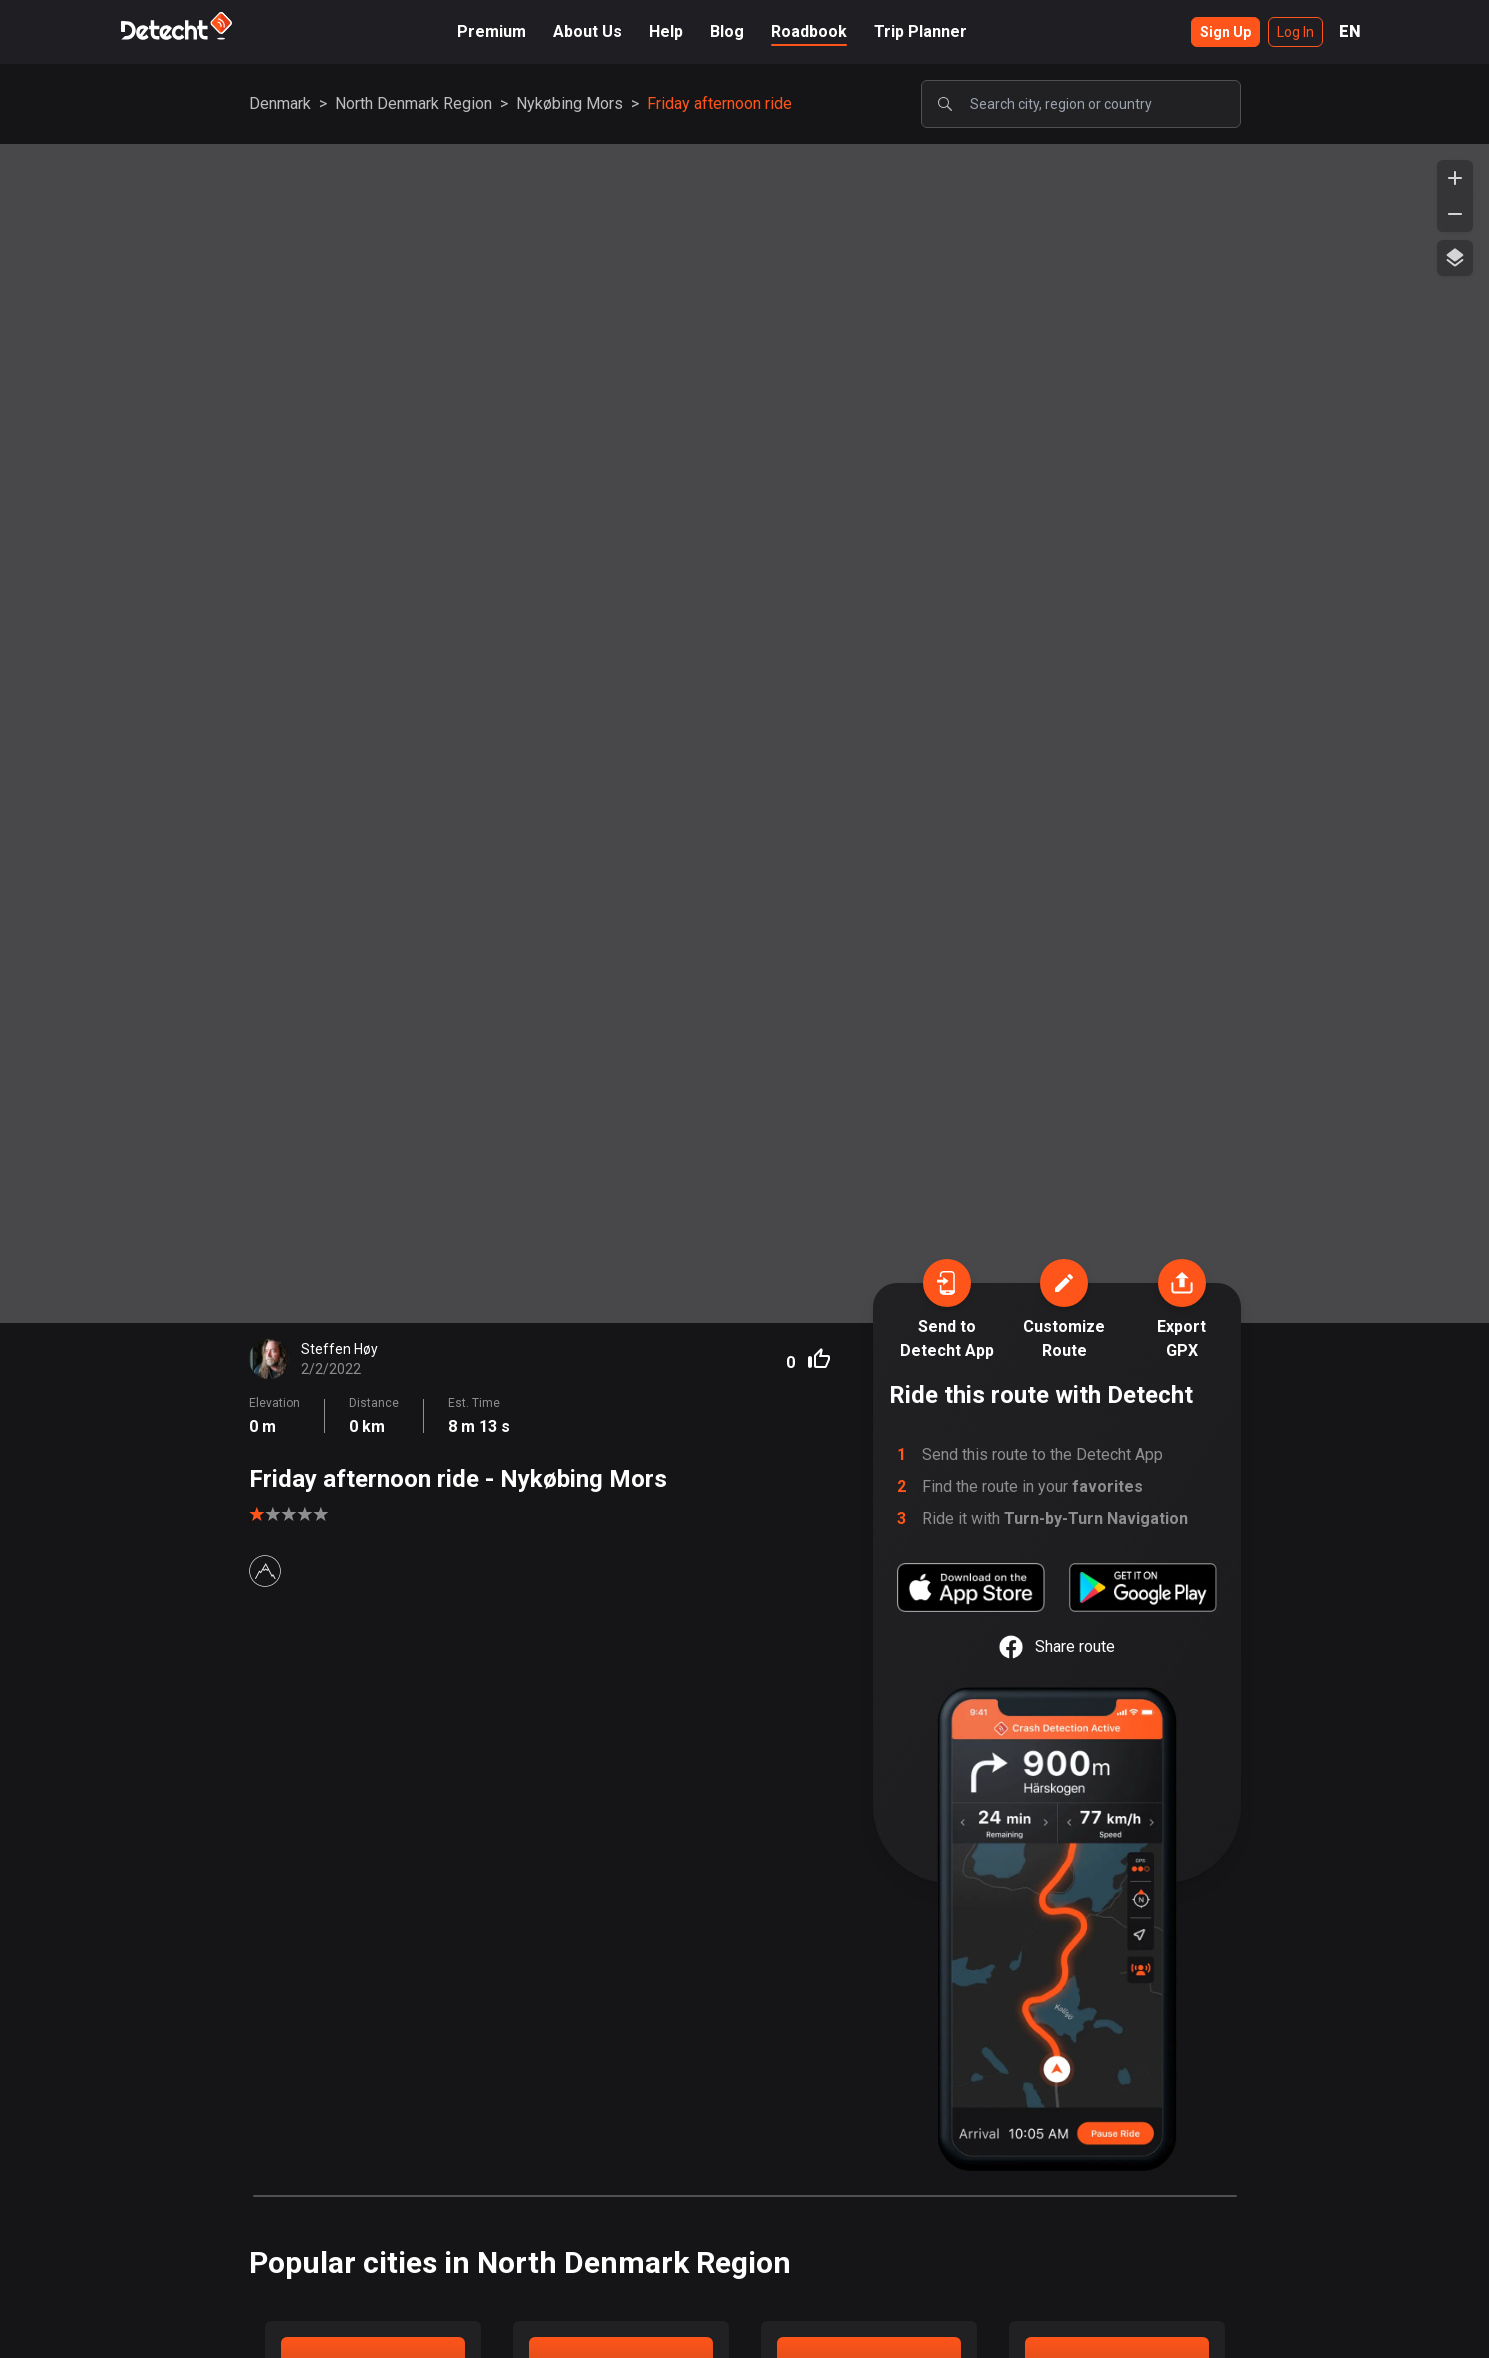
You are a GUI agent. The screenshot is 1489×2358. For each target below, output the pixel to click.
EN (1350, 31)
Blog (727, 31)
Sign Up (1225, 32)
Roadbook (809, 31)
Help (666, 31)
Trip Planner (920, 31)
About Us (587, 31)
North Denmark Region (413, 103)
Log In (1295, 32)
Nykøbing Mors (569, 103)
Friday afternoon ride (719, 103)
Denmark (280, 103)
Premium (491, 31)
